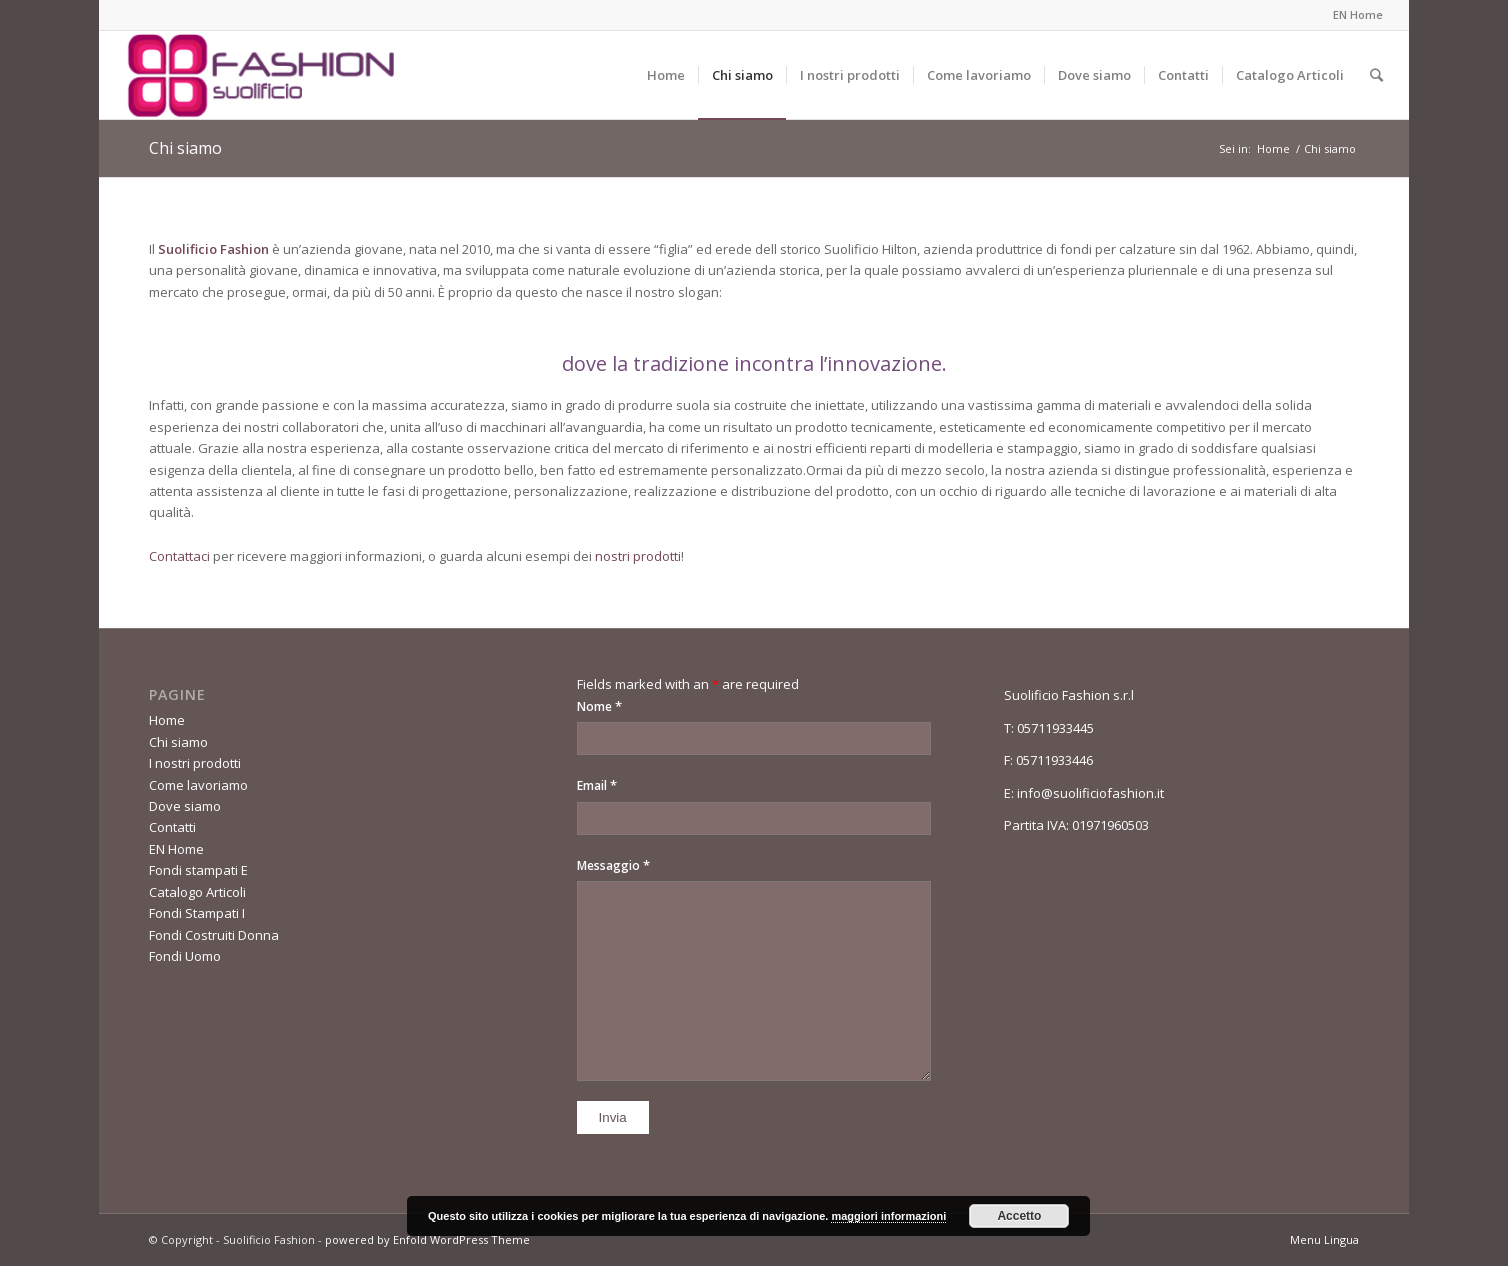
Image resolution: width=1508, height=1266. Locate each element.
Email (597, 785)
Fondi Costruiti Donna (214, 935)
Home (1273, 148)
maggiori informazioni (888, 1216)
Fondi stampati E (198, 870)
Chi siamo (185, 148)
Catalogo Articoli (197, 892)
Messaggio (613, 865)
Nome (599, 706)
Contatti (172, 827)
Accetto (1019, 1216)
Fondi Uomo (185, 956)
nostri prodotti (638, 556)
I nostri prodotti (195, 763)
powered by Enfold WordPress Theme (427, 1239)
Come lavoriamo (198, 785)
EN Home (1358, 14)
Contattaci (179, 556)
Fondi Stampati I (197, 913)
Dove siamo (185, 806)
